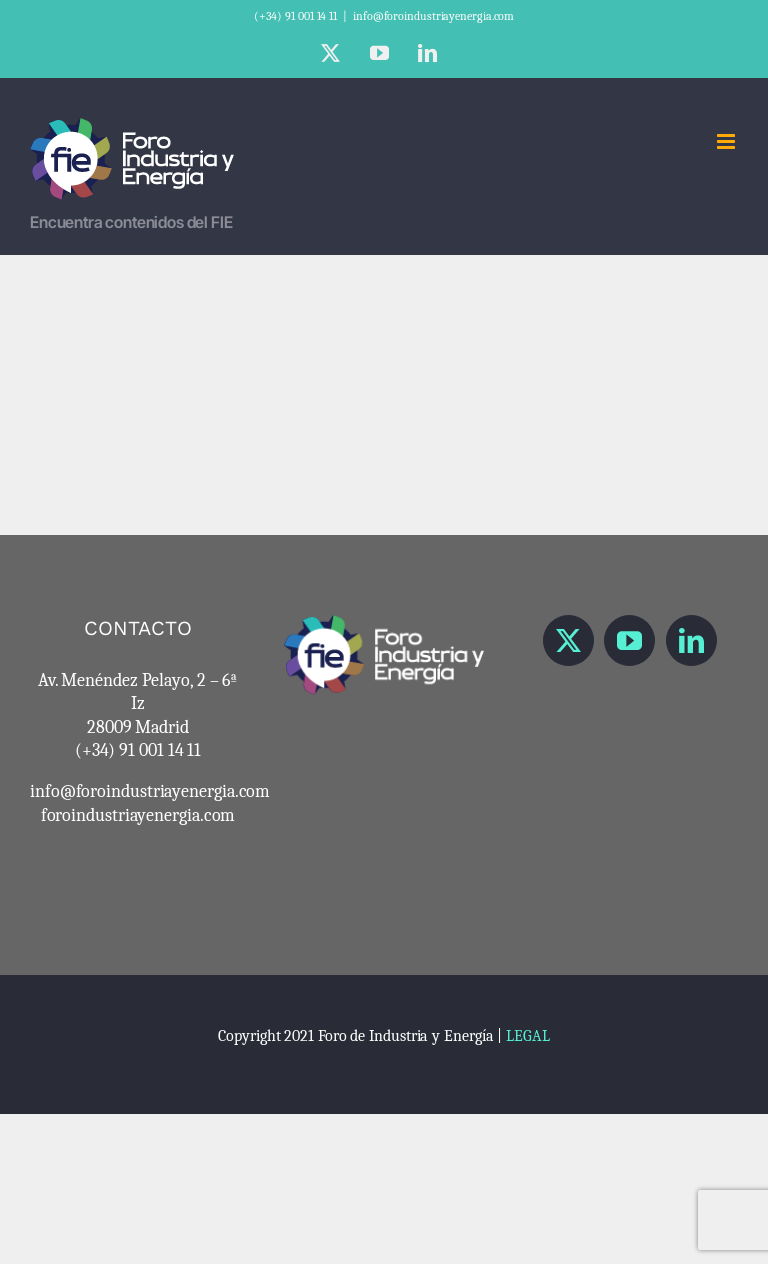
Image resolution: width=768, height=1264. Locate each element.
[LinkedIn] (691, 640)
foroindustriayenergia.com (138, 815)
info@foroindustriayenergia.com (433, 16)
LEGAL (528, 1036)
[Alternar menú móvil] (727, 141)
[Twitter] (568, 640)
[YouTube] (629, 640)
